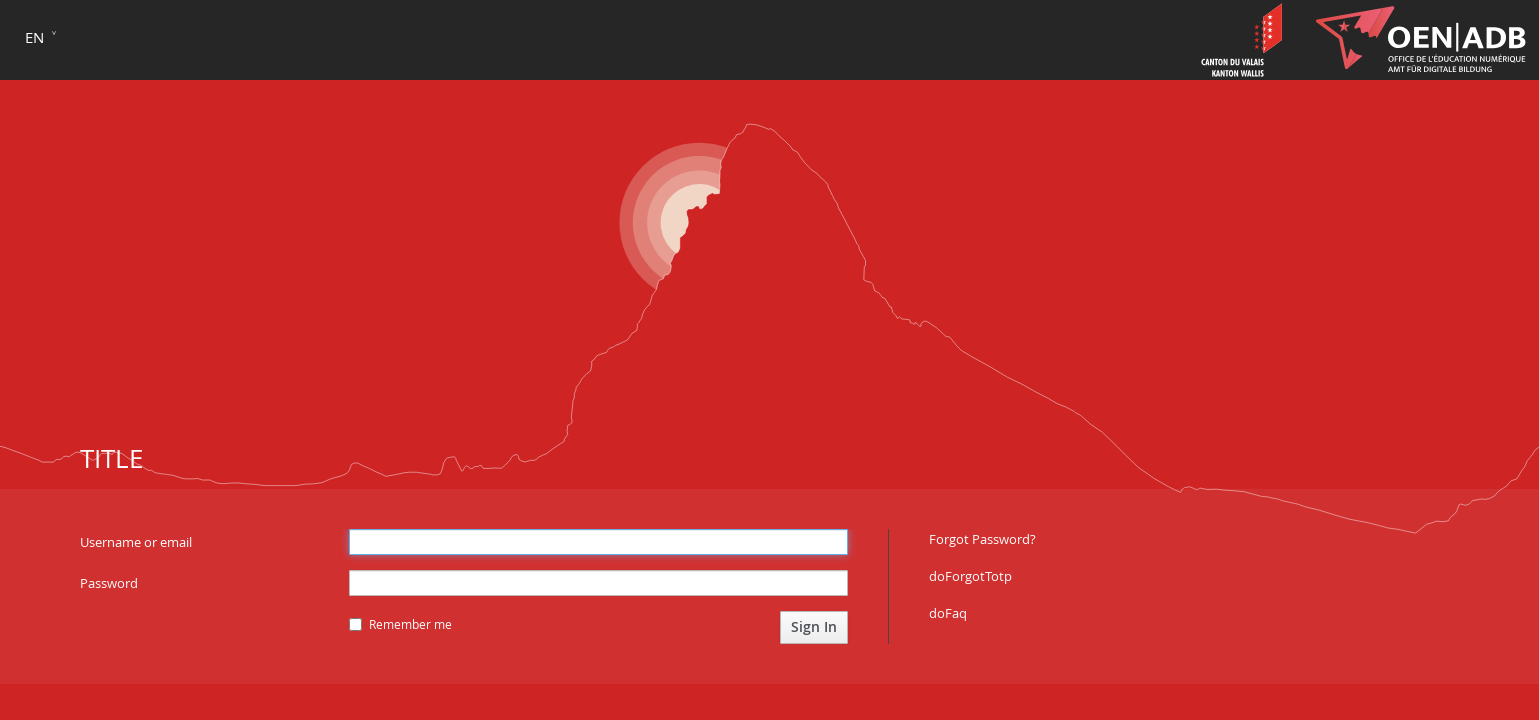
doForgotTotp (970, 576)
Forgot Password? (982, 539)
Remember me (400, 624)
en (34, 37)
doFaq (948, 613)
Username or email (136, 542)
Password (109, 583)
